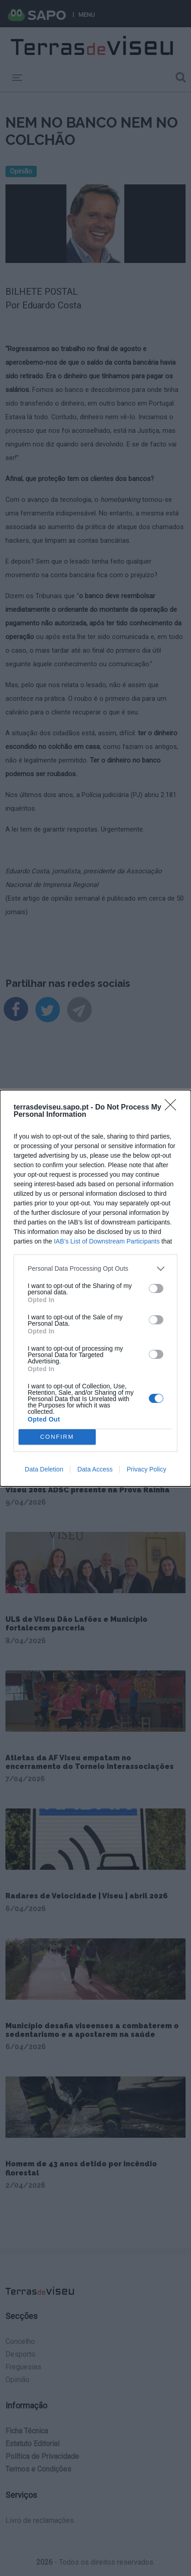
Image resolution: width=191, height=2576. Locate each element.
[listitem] (95, 1268)
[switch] (156, 1288)
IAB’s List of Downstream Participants (107, 1241)
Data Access (95, 1469)
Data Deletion (44, 1469)
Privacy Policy (146, 1469)
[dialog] (95, 1288)
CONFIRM (57, 1436)
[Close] (173, 1107)
